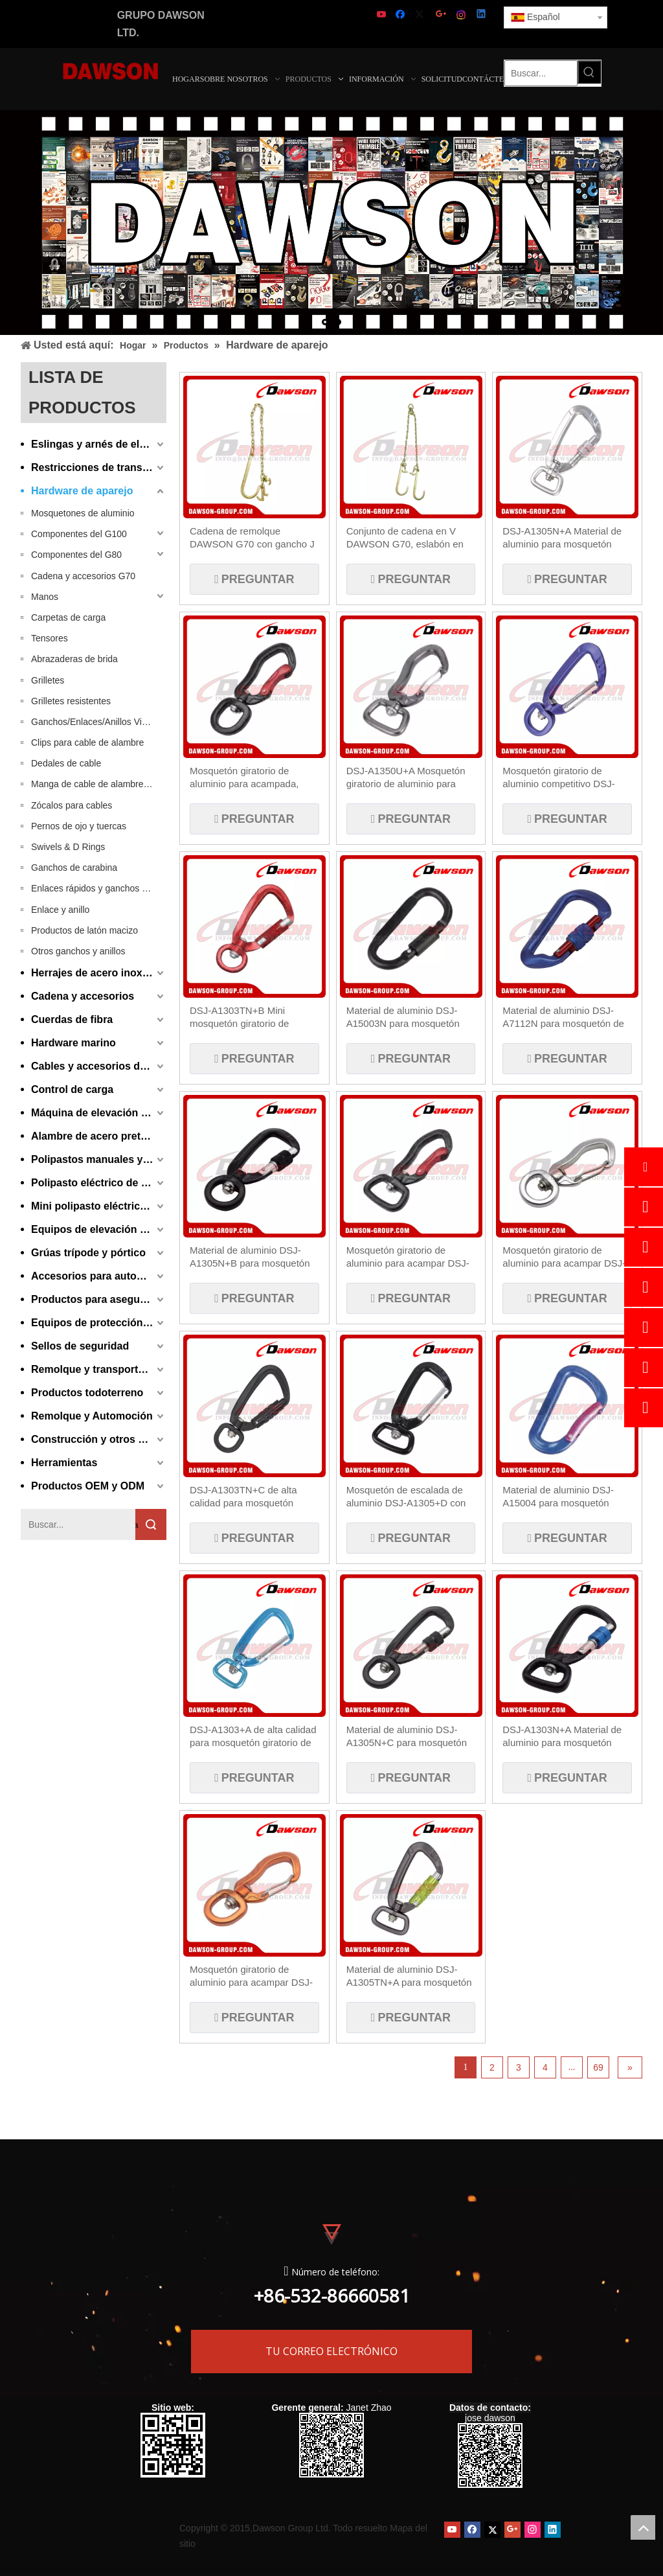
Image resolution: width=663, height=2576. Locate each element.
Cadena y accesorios (82, 996)
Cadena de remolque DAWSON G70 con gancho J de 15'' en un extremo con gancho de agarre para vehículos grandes (252, 538)
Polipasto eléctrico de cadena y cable (98, 1182)
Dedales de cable (66, 763)
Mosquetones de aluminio (83, 513)
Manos (44, 597)
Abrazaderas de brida (74, 659)
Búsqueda (137, 1525)
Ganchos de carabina (74, 867)
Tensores (49, 638)
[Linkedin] (482, 15)
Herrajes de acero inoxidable (98, 972)
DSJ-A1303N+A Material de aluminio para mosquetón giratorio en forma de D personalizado (562, 1736)
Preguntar (255, 579)
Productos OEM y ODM (87, 1485)
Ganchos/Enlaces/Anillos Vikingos (98, 722)
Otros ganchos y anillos (78, 951)
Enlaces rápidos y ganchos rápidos (98, 888)
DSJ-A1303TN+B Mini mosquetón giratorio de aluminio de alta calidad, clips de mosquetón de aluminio (253, 1017)
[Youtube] (382, 15)
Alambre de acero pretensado (98, 1136)
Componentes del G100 (79, 534)
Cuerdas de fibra (72, 1019)
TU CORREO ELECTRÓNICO (331, 2345)
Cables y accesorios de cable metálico (98, 1066)
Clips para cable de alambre (87, 742)
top (643, 2527)
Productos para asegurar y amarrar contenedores (98, 1299)
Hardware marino (73, 1042)
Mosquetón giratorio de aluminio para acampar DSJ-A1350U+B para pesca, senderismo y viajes (563, 1257)
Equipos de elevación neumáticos (98, 1229)
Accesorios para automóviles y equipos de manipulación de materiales (98, 1276)
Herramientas (64, 1462)
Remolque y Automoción (92, 1415)
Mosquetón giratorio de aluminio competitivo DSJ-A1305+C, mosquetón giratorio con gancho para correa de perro (558, 777)
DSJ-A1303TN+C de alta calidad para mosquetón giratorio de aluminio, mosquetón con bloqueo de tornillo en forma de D (248, 1497)
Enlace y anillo (60, 909)
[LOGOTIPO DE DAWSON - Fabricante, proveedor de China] (110, 70)
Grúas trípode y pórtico (88, 1252)
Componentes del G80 (76, 554)
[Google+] (442, 15)
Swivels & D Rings (68, 847)
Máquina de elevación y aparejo (98, 1112)
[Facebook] (402, 15)
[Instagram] (462, 15)
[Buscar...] (541, 73)
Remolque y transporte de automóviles (98, 1369)
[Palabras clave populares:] (589, 72)
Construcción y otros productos (98, 1439)
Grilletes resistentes (71, 701)
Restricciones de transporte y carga (98, 467)
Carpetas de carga (68, 617)
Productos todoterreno (87, 1392)
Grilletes (47, 680)
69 (598, 2067)
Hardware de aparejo (82, 490)
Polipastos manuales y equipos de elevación (98, 1159)
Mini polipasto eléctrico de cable (98, 1206)
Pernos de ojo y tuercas (78, 826)
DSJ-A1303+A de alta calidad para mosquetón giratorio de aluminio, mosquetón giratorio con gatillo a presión (253, 1736)
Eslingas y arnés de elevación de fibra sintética (98, 444)
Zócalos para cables (71, 805)
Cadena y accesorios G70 (83, 576)
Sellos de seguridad (80, 1345)
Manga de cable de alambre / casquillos (98, 784)
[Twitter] (422, 15)
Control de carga (72, 1089)
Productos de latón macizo (84, 930)
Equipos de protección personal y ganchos (98, 1322)
